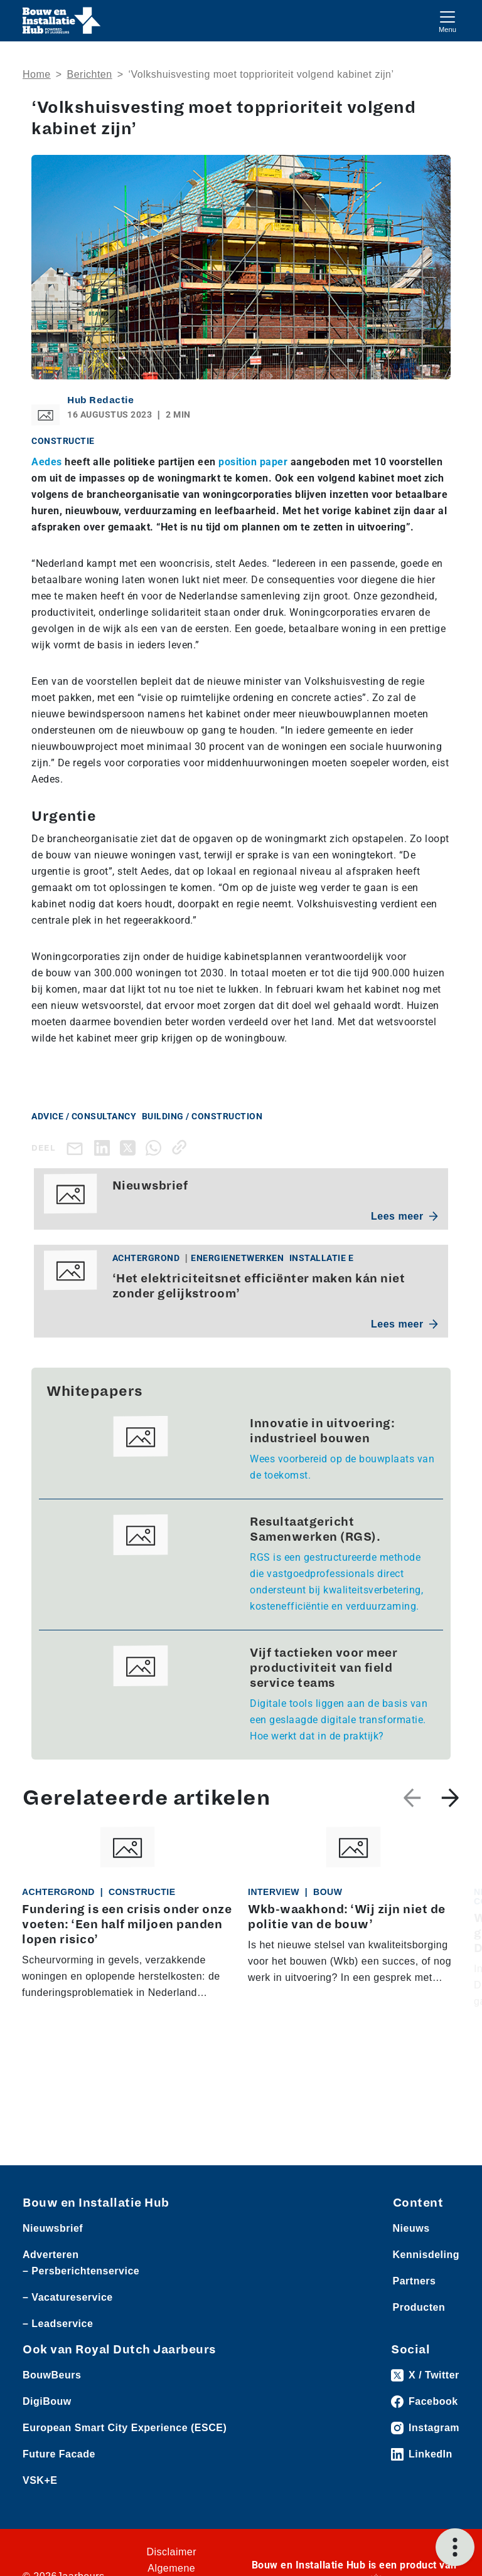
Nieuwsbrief (53, 2228)
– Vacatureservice (68, 2297)
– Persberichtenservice (81, 2271)
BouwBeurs (52, 2375)
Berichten (89, 74)
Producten (419, 2307)
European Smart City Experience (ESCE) (125, 2427)
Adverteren (50, 2254)
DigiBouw (47, 2401)
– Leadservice (58, 2323)
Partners (414, 2281)
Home (37, 74)
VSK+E (40, 2480)
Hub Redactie (100, 400)
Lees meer (404, 1216)
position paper (252, 462)
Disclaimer (171, 2552)
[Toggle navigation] (447, 20)
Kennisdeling (426, 2254)
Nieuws (411, 2228)
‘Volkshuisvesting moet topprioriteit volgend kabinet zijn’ (261, 74)
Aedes (46, 462)
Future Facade (59, 2454)
